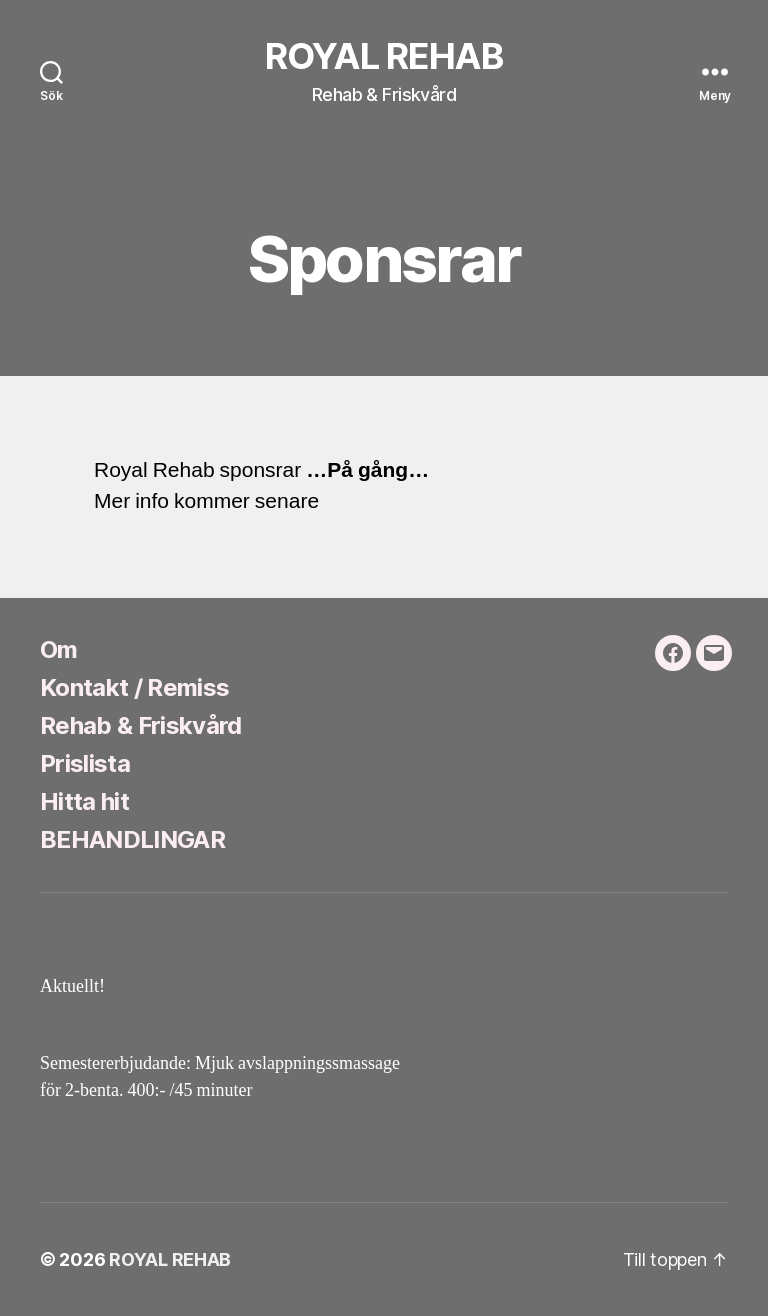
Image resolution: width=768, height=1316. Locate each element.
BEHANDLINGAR (132, 839)
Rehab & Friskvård (141, 725)
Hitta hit (84, 801)
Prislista (85, 763)
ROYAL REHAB (384, 56)
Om (59, 649)
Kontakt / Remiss (134, 687)
